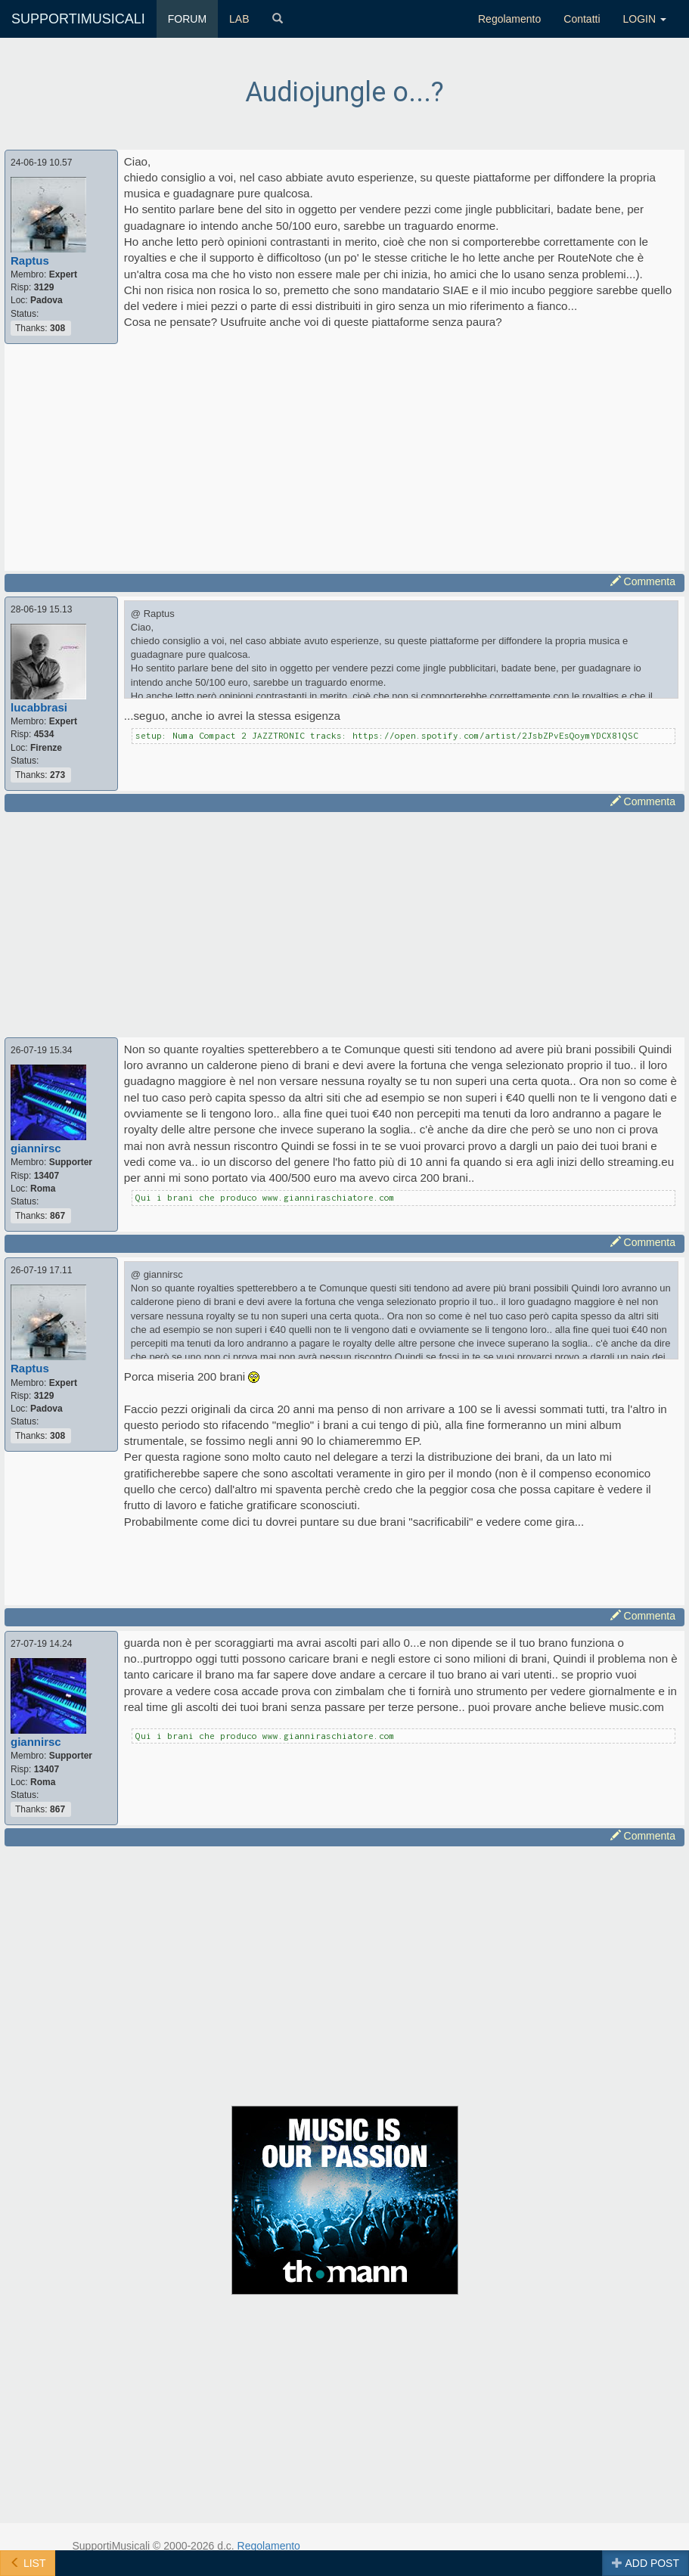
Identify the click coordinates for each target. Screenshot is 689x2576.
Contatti (581, 19)
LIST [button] (27, 2563)
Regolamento (509, 19)
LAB (239, 19)
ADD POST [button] (645, 2563)
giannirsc (36, 1148)
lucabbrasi (39, 707)
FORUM (187, 19)
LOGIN (644, 19)
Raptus (30, 260)
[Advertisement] (344, 457)
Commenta (642, 581)
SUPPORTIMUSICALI (78, 18)
